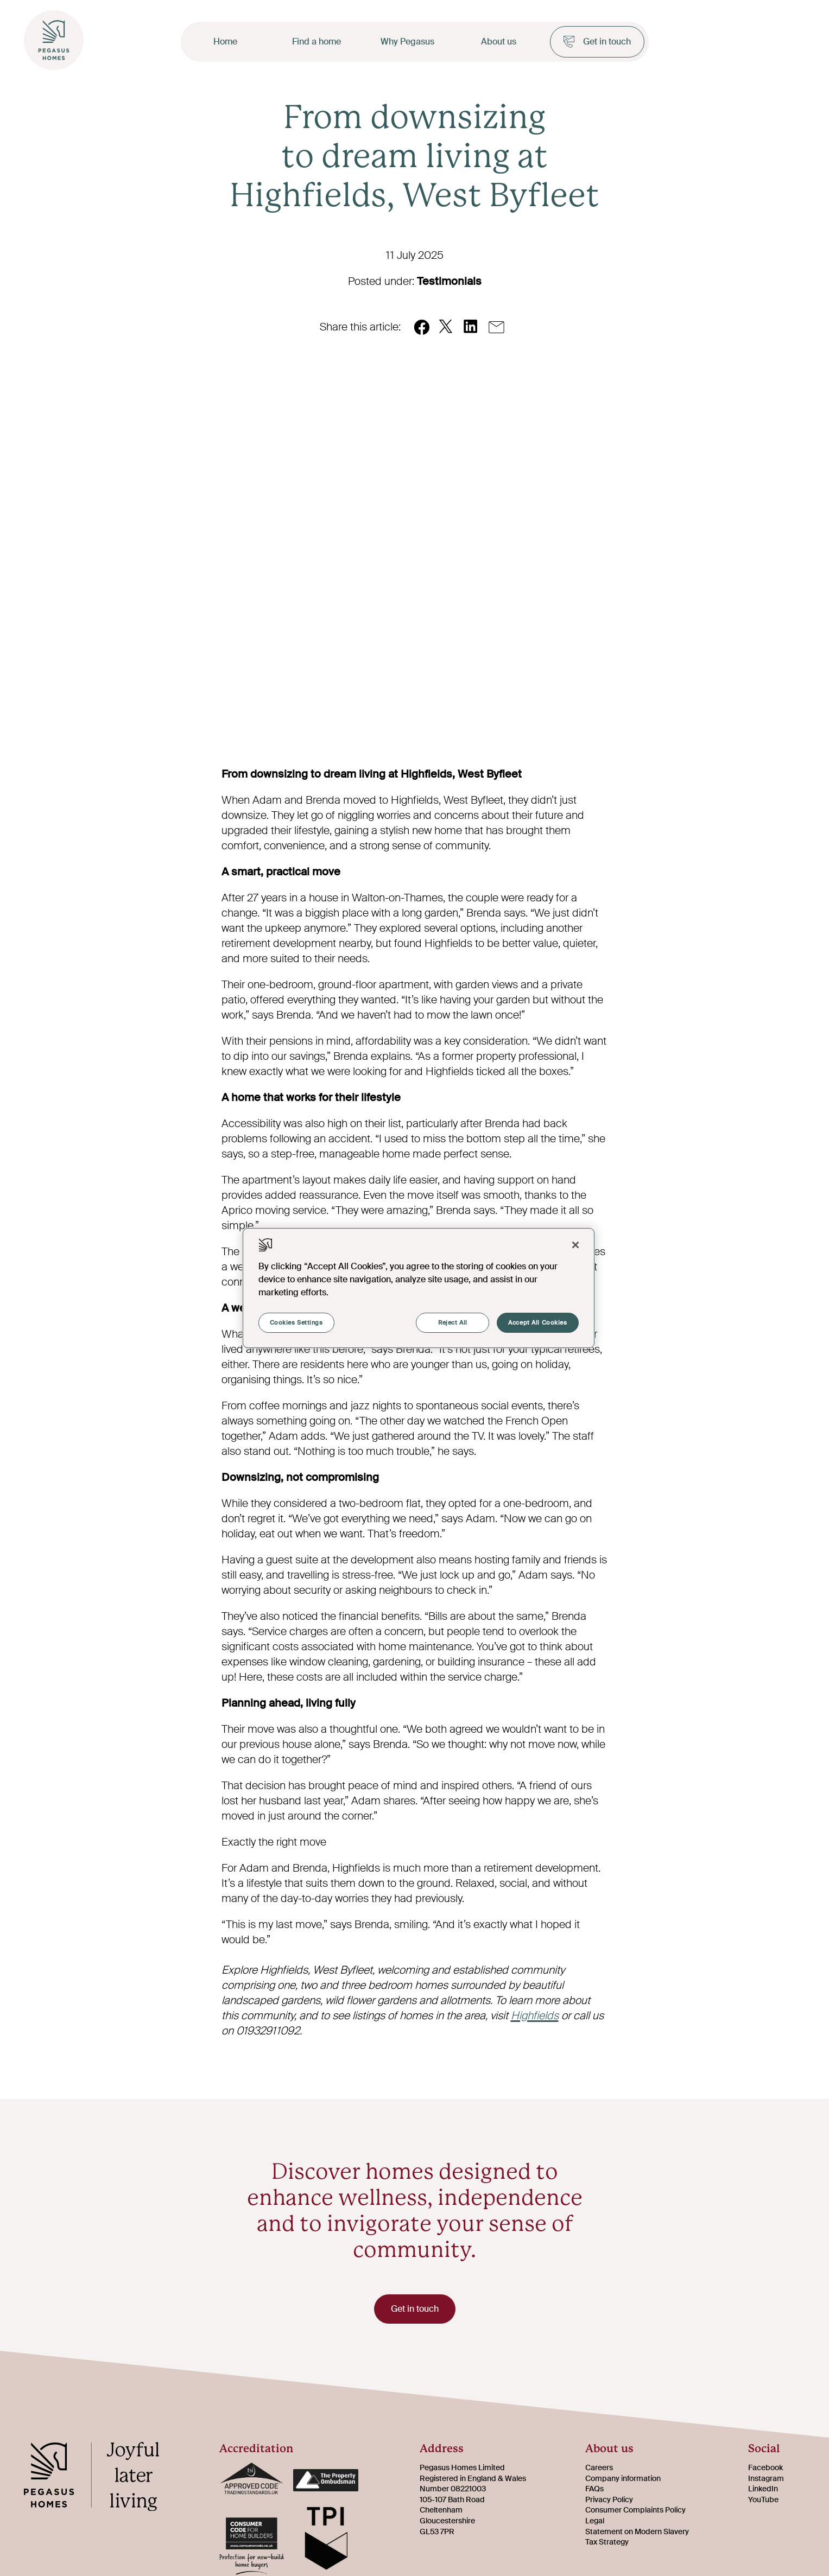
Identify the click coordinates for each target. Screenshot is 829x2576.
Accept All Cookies (537, 1323)
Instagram (766, 2479)
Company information (623, 2479)
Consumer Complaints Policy (635, 2511)
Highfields (535, 2015)
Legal (594, 2522)
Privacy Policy (609, 2500)
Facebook (765, 2468)
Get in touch (597, 42)
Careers (599, 2468)
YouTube (763, 2500)
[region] (418, 1288)
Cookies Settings (296, 1323)
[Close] (575, 1245)
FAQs (594, 2490)
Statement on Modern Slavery (637, 2532)
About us (498, 41)
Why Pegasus (407, 41)
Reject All (452, 1323)
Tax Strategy (607, 2543)
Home (225, 41)
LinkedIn (763, 2490)
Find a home (316, 41)
